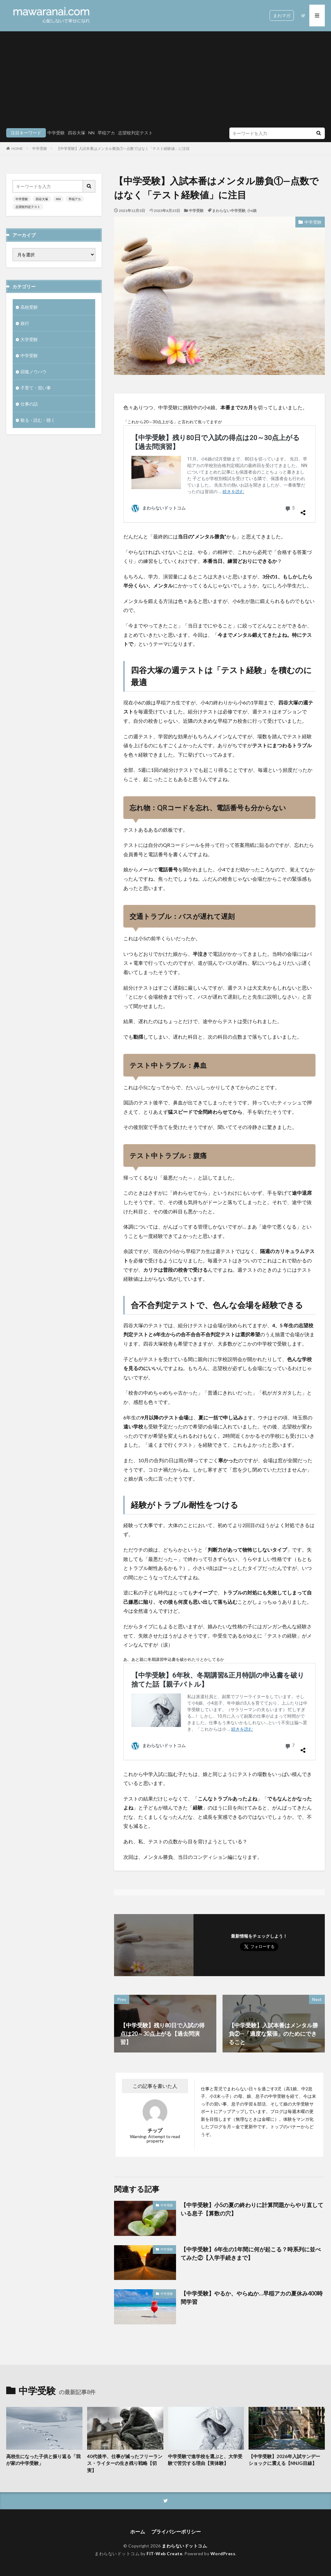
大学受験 (29, 339)
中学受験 (56, 132)
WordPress (223, 2553)
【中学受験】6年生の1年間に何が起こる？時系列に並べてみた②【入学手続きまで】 (251, 2253)
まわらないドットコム (184, 2545)
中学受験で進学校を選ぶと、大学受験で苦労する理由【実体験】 (205, 2459)
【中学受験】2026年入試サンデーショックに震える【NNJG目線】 (284, 2459)
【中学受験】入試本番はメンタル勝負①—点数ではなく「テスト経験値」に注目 (123, 148)
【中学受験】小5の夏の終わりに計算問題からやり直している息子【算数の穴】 (252, 2209)
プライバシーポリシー (176, 2531)
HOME (17, 148)
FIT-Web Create (164, 2553)
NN (91, 132)
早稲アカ (106, 132)
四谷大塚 (76, 132)
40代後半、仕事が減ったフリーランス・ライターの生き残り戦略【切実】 (124, 2463)
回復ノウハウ (33, 371)
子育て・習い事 (35, 387)
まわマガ (281, 15)
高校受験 (29, 307)
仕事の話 (29, 404)
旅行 (24, 323)
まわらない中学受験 (228, 210)
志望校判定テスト (135, 132)
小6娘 (252, 210)
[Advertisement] (165, 81)
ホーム (137, 2531)
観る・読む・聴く (37, 420)
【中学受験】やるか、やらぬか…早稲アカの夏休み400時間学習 (252, 2297)
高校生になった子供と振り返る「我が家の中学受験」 (43, 2459)
